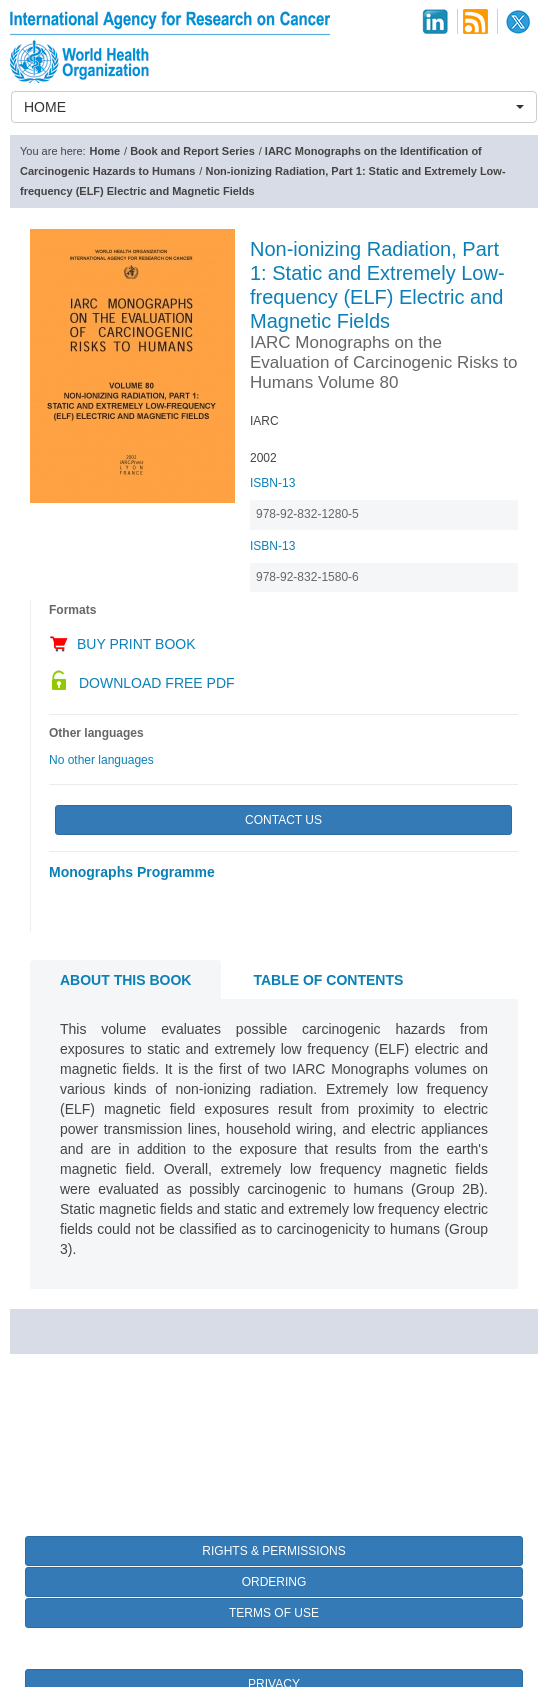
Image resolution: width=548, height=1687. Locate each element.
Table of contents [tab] (328, 980)
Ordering (274, 1582)
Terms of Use (274, 1613)
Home (105, 151)
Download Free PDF (157, 683)
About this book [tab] (125, 980)
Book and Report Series (192, 151)
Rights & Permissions (273, 1551)
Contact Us (283, 820)
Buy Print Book (136, 644)
